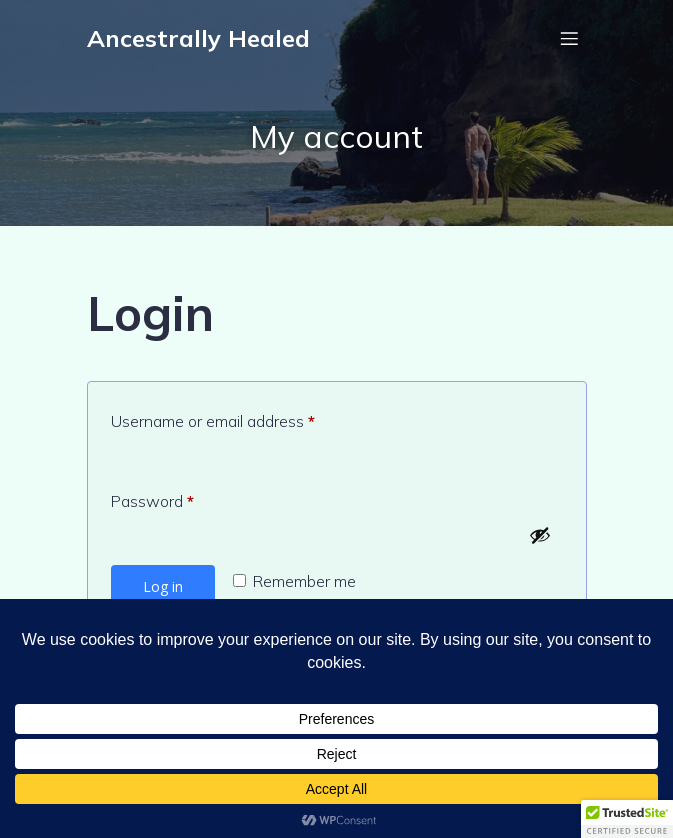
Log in (163, 586)
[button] (627, 819)
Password (183, 498)
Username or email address (244, 418)
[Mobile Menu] (570, 38)
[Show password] (540, 535)
